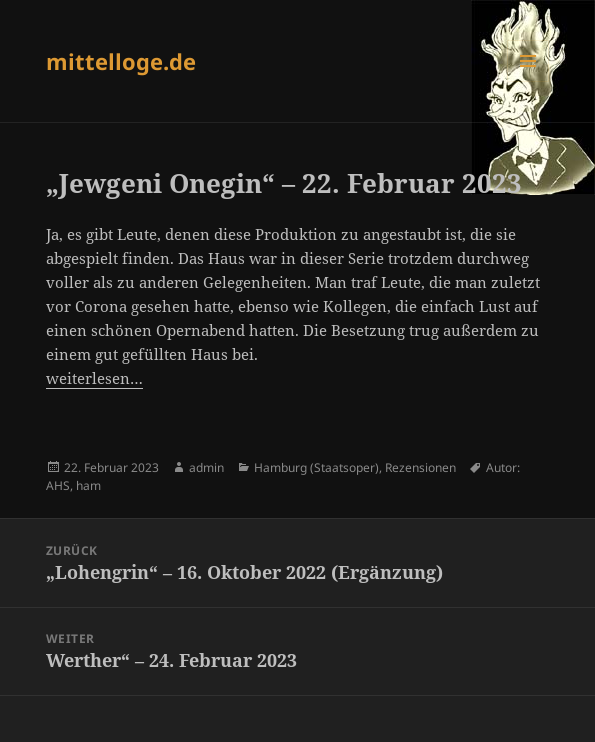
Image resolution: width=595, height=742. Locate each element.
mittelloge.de (121, 61)
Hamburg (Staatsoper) (316, 467)
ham (88, 485)
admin (206, 467)
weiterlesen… (94, 378)
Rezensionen (420, 467)
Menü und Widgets (528, 81)
